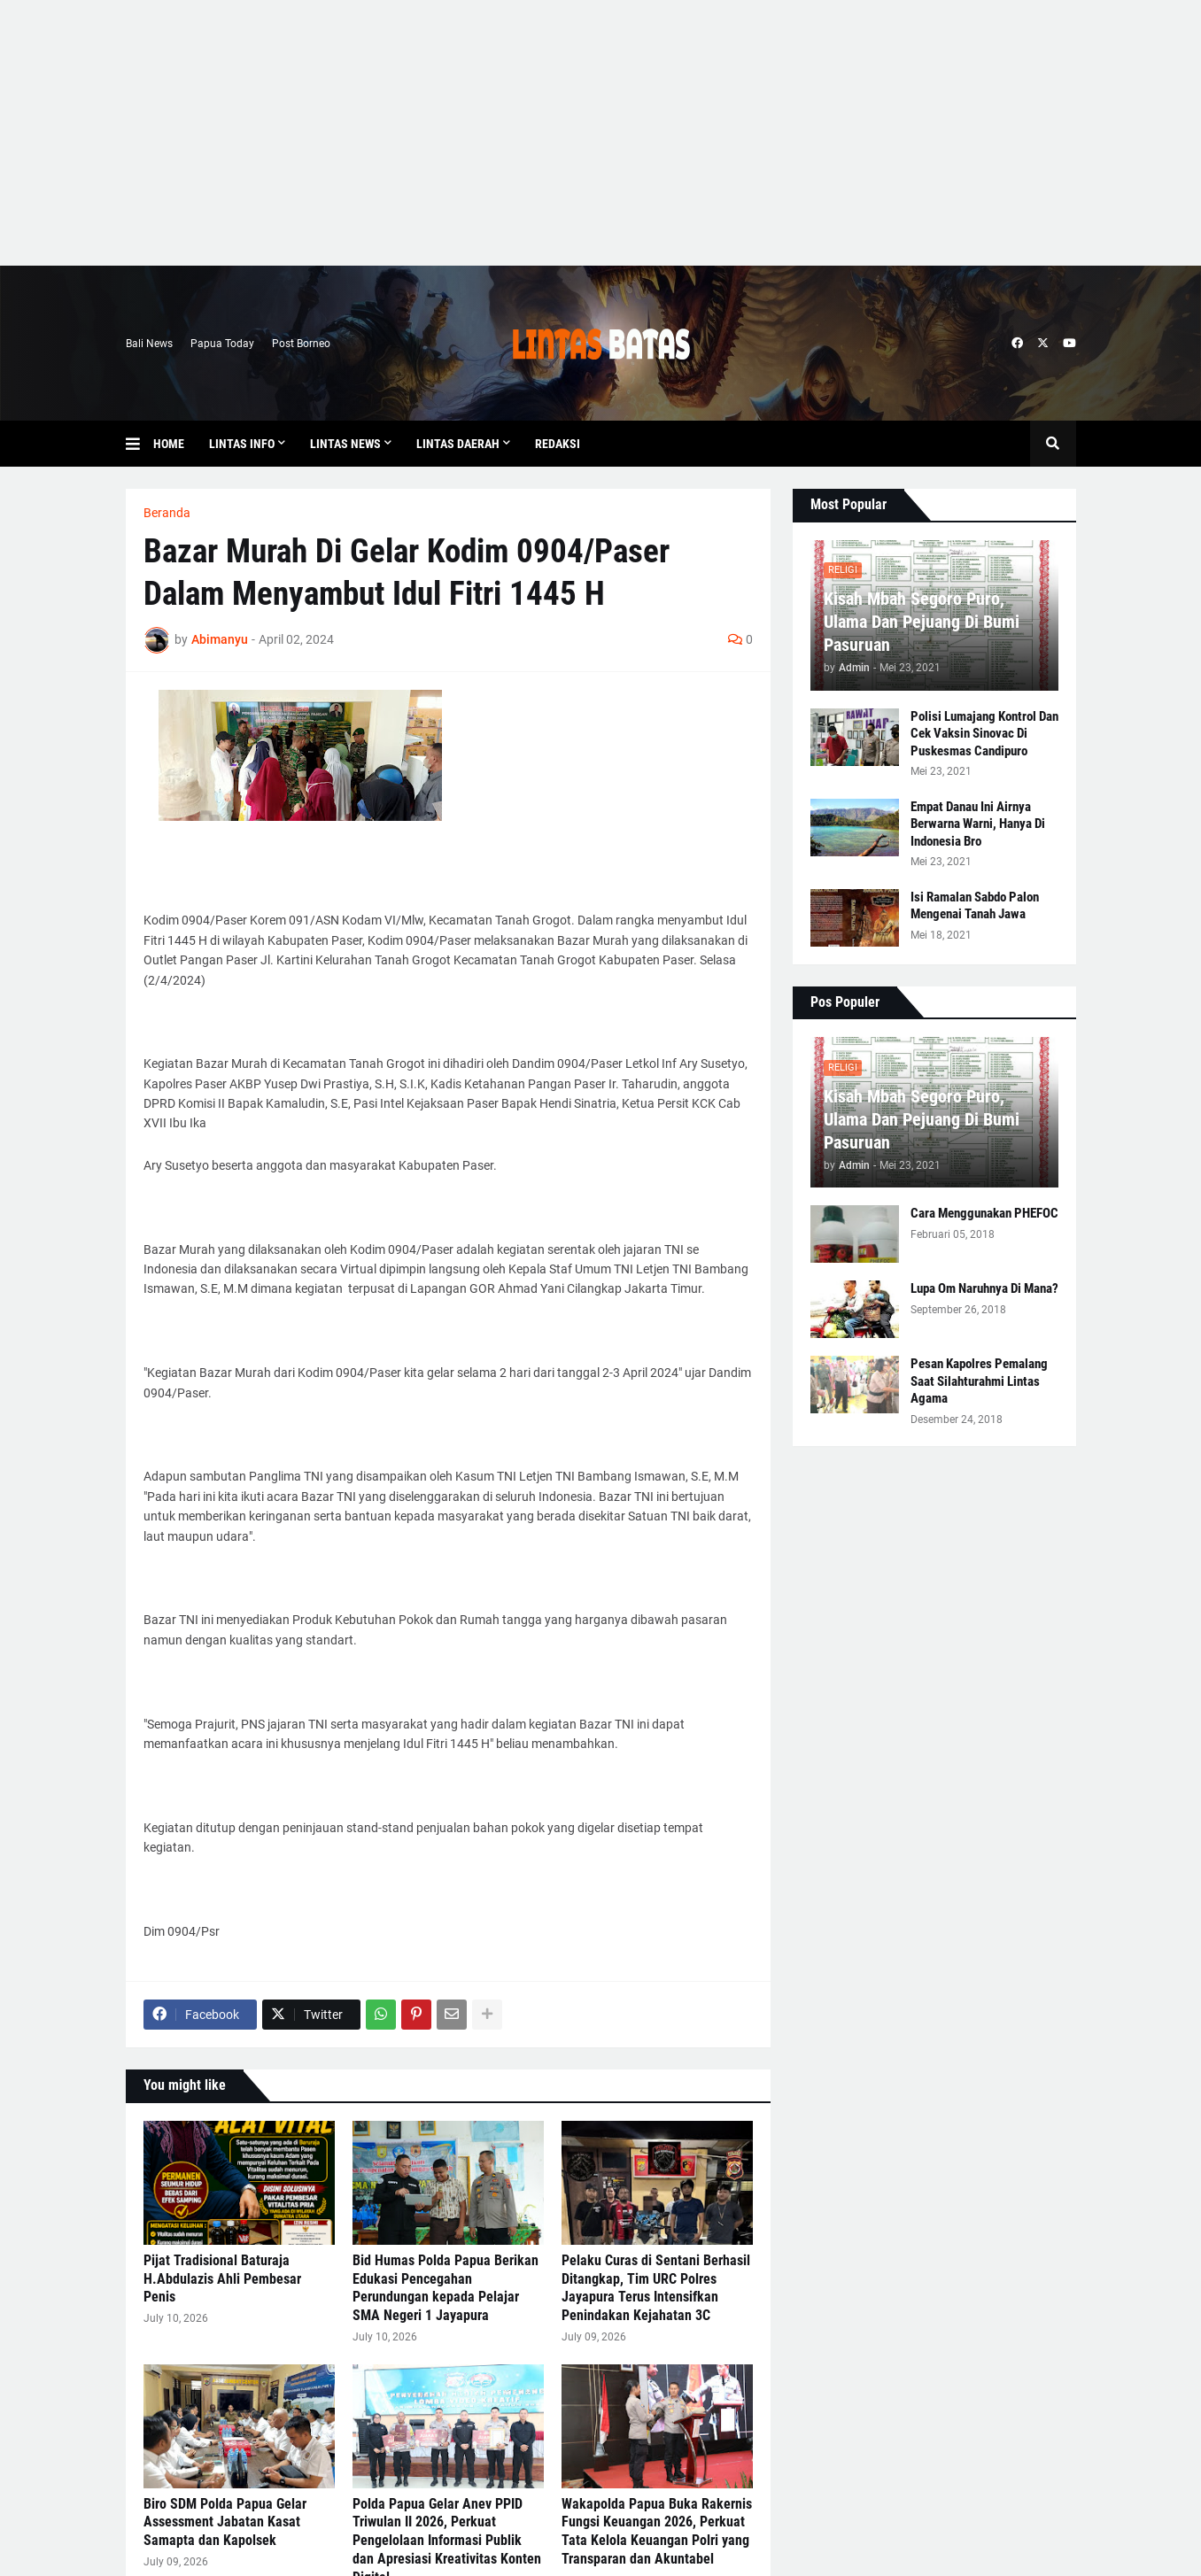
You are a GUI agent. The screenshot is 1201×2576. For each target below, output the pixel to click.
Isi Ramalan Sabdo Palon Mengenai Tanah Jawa (974, 906)
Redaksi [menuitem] (557, 444)
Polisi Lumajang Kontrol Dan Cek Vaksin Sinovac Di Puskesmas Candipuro (984, 733)
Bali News (149, 343)
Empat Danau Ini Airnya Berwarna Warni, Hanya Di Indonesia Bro (977, 824)
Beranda (166, 513)
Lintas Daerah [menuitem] (458, 444)
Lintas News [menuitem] (345, 444)
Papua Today (222, 343)
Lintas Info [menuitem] (242, 444)
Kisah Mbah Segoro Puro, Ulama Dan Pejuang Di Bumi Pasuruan (921, 621)
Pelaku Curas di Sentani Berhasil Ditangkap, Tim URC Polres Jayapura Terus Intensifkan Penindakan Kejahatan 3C (656, 2288)
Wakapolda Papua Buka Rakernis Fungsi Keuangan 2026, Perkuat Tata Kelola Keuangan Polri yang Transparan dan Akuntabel (657, 2531)
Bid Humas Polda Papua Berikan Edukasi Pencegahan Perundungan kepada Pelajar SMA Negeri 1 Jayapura (446, 2288)
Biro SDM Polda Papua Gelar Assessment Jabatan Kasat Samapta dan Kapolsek (224, 2522)
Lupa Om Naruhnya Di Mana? (984, 1288)
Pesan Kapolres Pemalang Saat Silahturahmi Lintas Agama (979, 1381)
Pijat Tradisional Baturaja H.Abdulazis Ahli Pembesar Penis (222, 2279)
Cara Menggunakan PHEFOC (984, 1213)
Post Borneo (301, 343)
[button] (139, 444)
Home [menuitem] (168, 444)
